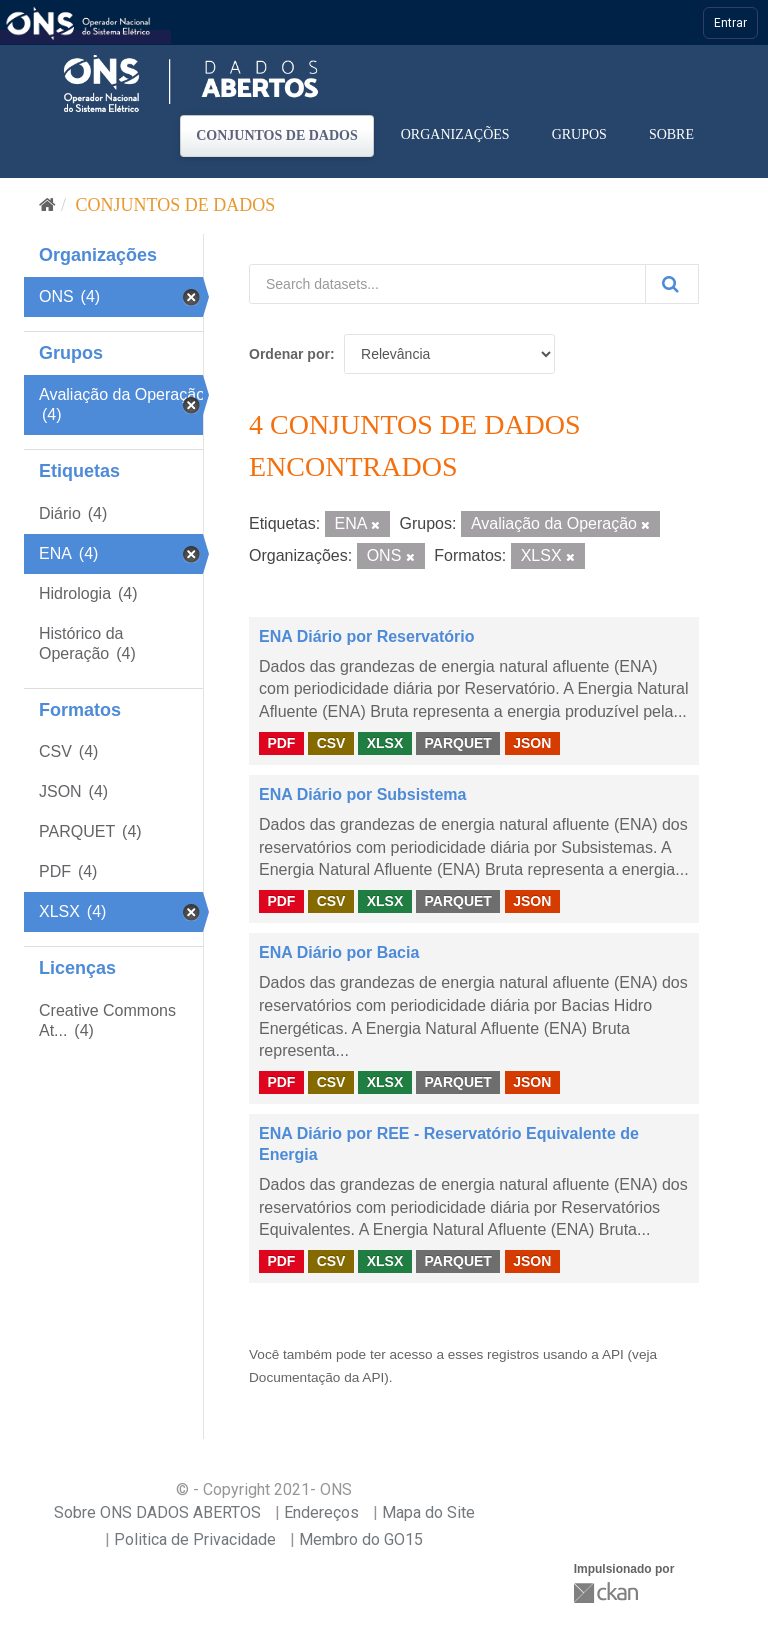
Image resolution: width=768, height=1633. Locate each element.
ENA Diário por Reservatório (366, 636)
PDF (281, 743)
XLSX (385, 743)
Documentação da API (316, 1377)
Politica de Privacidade (195, 1539)
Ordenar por (289, 354)
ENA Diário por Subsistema (362, 794)
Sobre (671, 134)
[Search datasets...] (447, 284)
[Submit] (672, 284)
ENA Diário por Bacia (339, 952)
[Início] (47, 205)
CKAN (608, 1592)
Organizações (455, 134)
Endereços (321, 1512)
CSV (331, 743)
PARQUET (457, 743)
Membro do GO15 (361, 1539)
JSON (532, 743)
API (613, 1354)
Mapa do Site (428, 1512)
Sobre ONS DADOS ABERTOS (157, 1512)
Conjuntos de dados (277, 135)
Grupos (579, 134)
